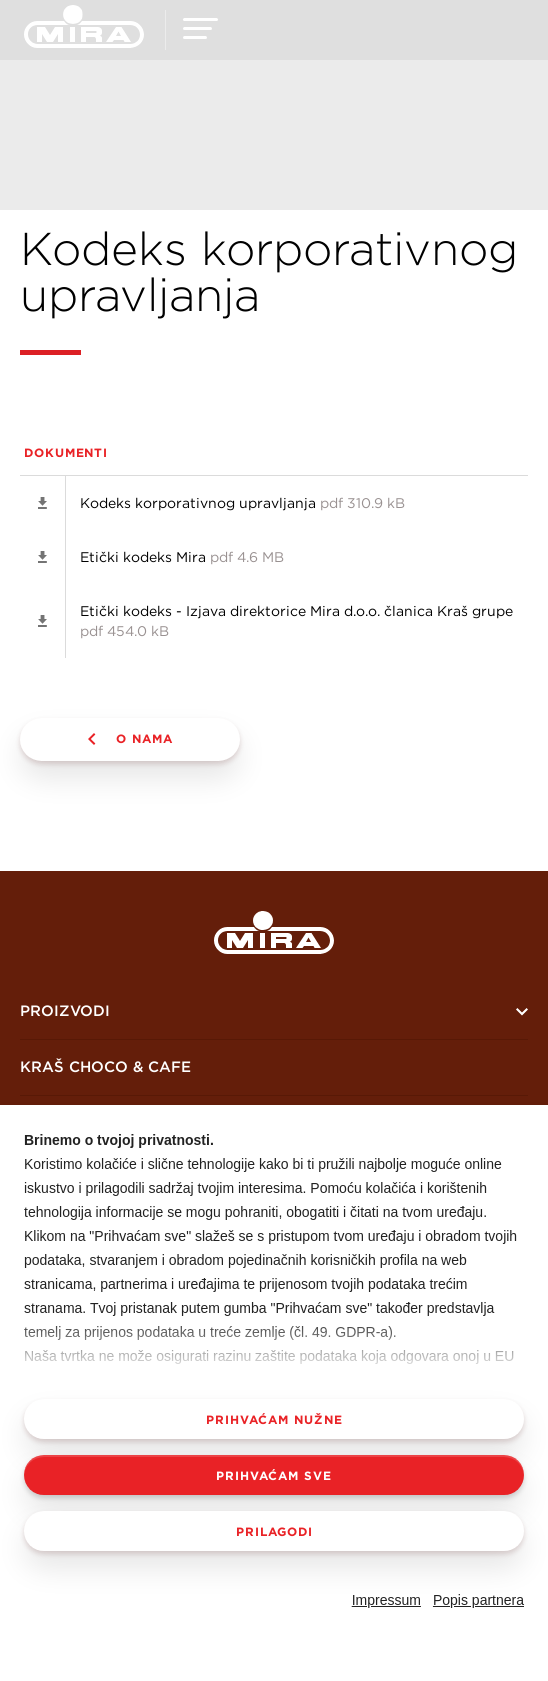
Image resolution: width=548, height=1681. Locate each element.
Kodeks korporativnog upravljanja (242, 503)
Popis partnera (478, 1600)
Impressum (386, 1600)
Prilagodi (274, 1531)
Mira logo (274, 932)
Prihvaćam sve (274, 1475)
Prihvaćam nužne (274, 1419)
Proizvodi (65, 1010)
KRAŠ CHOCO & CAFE (105, 1066)
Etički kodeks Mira (182, 557)
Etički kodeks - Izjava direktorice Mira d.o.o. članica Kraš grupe (296, 621)
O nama (144, 738)
